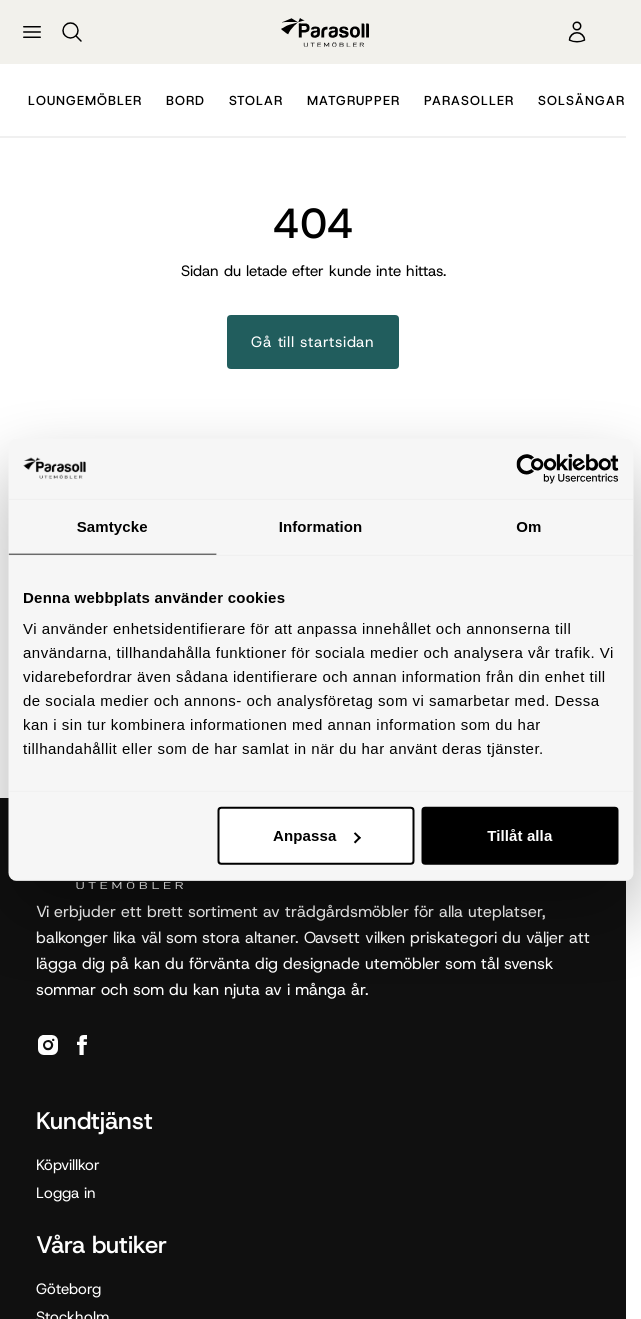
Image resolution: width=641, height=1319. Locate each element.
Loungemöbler (85, 100)
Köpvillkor (68, 1165)
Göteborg (68, 1289)
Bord (185, 100)
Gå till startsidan (313, 342)
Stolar (256, 100)
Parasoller (469, 100)
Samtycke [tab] (112, 525)
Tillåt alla (519, 835)
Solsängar (581, 100)
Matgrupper (353, 100)
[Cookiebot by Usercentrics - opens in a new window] (530, 468)
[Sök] (72, 32)
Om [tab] (528, 525)
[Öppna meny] (32, 32)
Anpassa (316, 835)
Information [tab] (321, 525)
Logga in (66, 1193)
